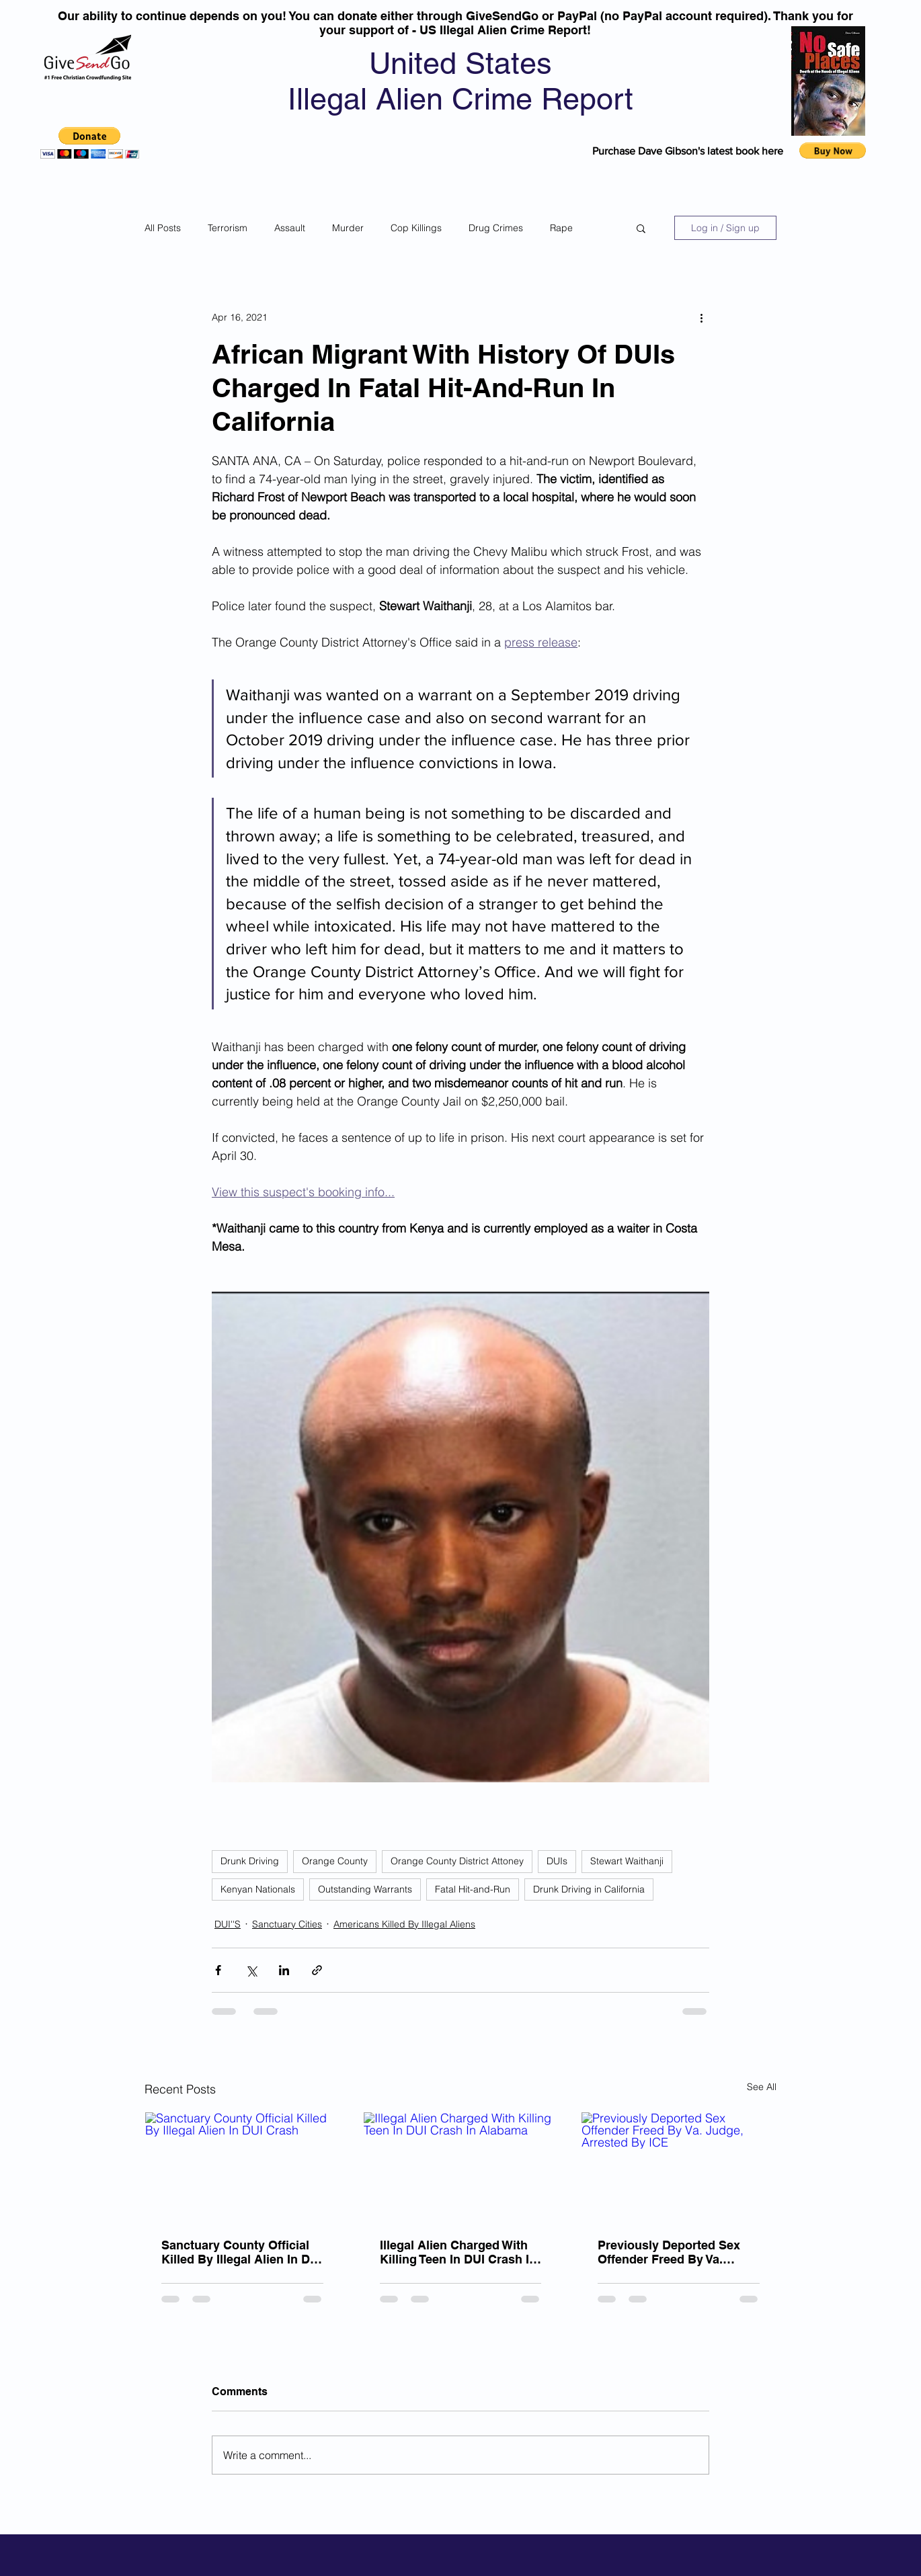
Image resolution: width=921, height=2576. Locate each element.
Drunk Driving (250, 1861)
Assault (289, 228)
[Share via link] (317, 1970)
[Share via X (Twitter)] (251, 1970)
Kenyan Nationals (258, 1889)
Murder (348, 228)
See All (761, 2087)
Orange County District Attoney (457, 1861)
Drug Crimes (496, 228)
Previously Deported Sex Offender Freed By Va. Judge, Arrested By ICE (669, 2252)
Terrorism (227, 228)
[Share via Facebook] (218, 1970)
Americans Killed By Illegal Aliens (404, 1924)
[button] (89, 143)
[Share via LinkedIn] (284, 1970)
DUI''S (227, 1924)
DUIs (557, 1861)
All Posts (163, 228)
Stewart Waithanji (627, 1861)
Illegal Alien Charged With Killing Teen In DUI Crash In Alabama (458, 2252)
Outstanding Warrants (365, 1889)
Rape (561, 228)
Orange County (335, 1861)
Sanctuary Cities (287, 1924)
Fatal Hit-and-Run (472, 1889)
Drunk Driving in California (589, 1889)
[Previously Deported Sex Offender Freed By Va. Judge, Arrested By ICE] (679, 2166)
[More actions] (701, 317)
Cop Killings (416, 228)
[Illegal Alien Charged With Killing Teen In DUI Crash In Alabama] (461, 2166)
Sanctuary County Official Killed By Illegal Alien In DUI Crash (241, 2252)
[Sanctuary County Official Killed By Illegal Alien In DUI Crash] (242, 2166)
